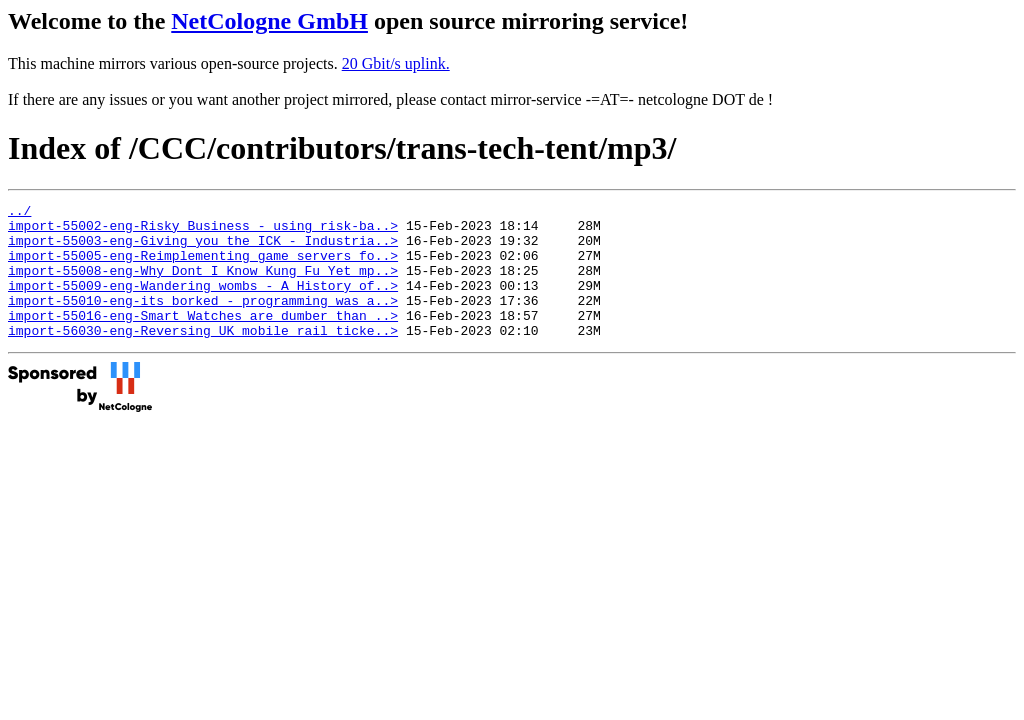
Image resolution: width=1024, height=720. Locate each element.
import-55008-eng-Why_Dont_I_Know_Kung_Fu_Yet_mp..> (203, 285)
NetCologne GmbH (269, 21)
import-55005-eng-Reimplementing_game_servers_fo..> (203, 267)
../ (19, 213)
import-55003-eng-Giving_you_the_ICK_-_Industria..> (203, 249)
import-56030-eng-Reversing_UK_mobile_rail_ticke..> (203, 357)
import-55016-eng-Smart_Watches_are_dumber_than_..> (203, 339)
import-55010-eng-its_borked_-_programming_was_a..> (203, 321)
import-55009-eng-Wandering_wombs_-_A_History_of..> (203, 303)
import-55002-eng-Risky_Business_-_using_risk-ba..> (203, 231)
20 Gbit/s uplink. (396, 63)
